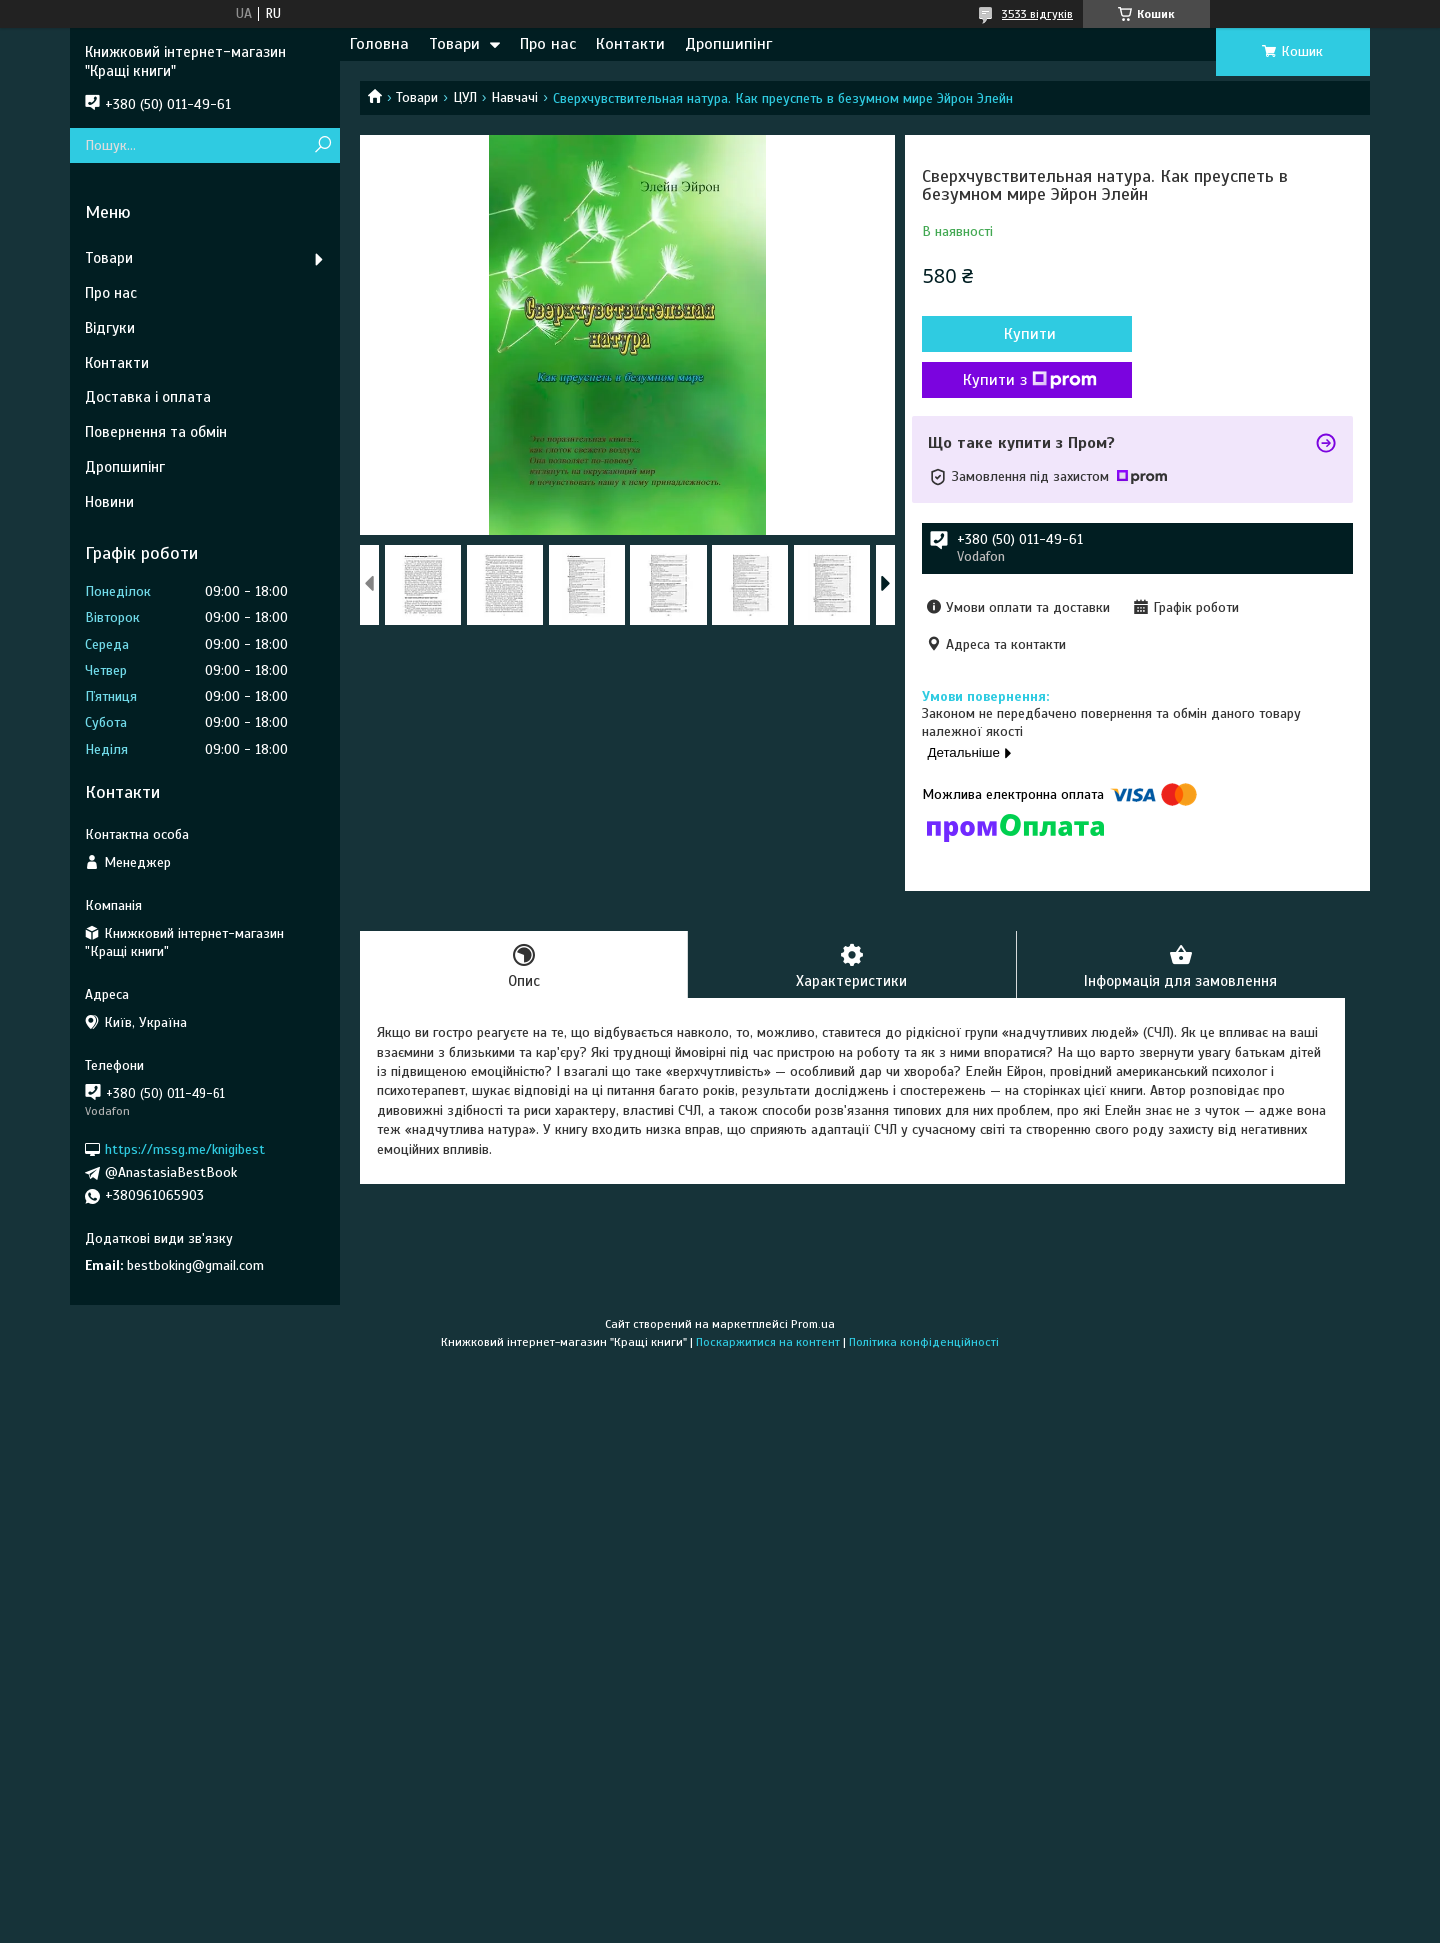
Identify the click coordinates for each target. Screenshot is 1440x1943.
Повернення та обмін (156, 432)
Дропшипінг (728, 44)
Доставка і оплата (148, 397)
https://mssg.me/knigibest (185, 1149)
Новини (109, 502)
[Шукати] (322, 145)
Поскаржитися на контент (768, 1342)
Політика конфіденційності (924, 1342)
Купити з (1030, 380)
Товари (454, 44)
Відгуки (110, 328)
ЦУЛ (465, 97)
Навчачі (514, 97)
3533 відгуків (1037, 14)
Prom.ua (813, 1324)
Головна (379, 44)
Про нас (548, 44)
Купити (1030, 334)
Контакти (630, 44)
